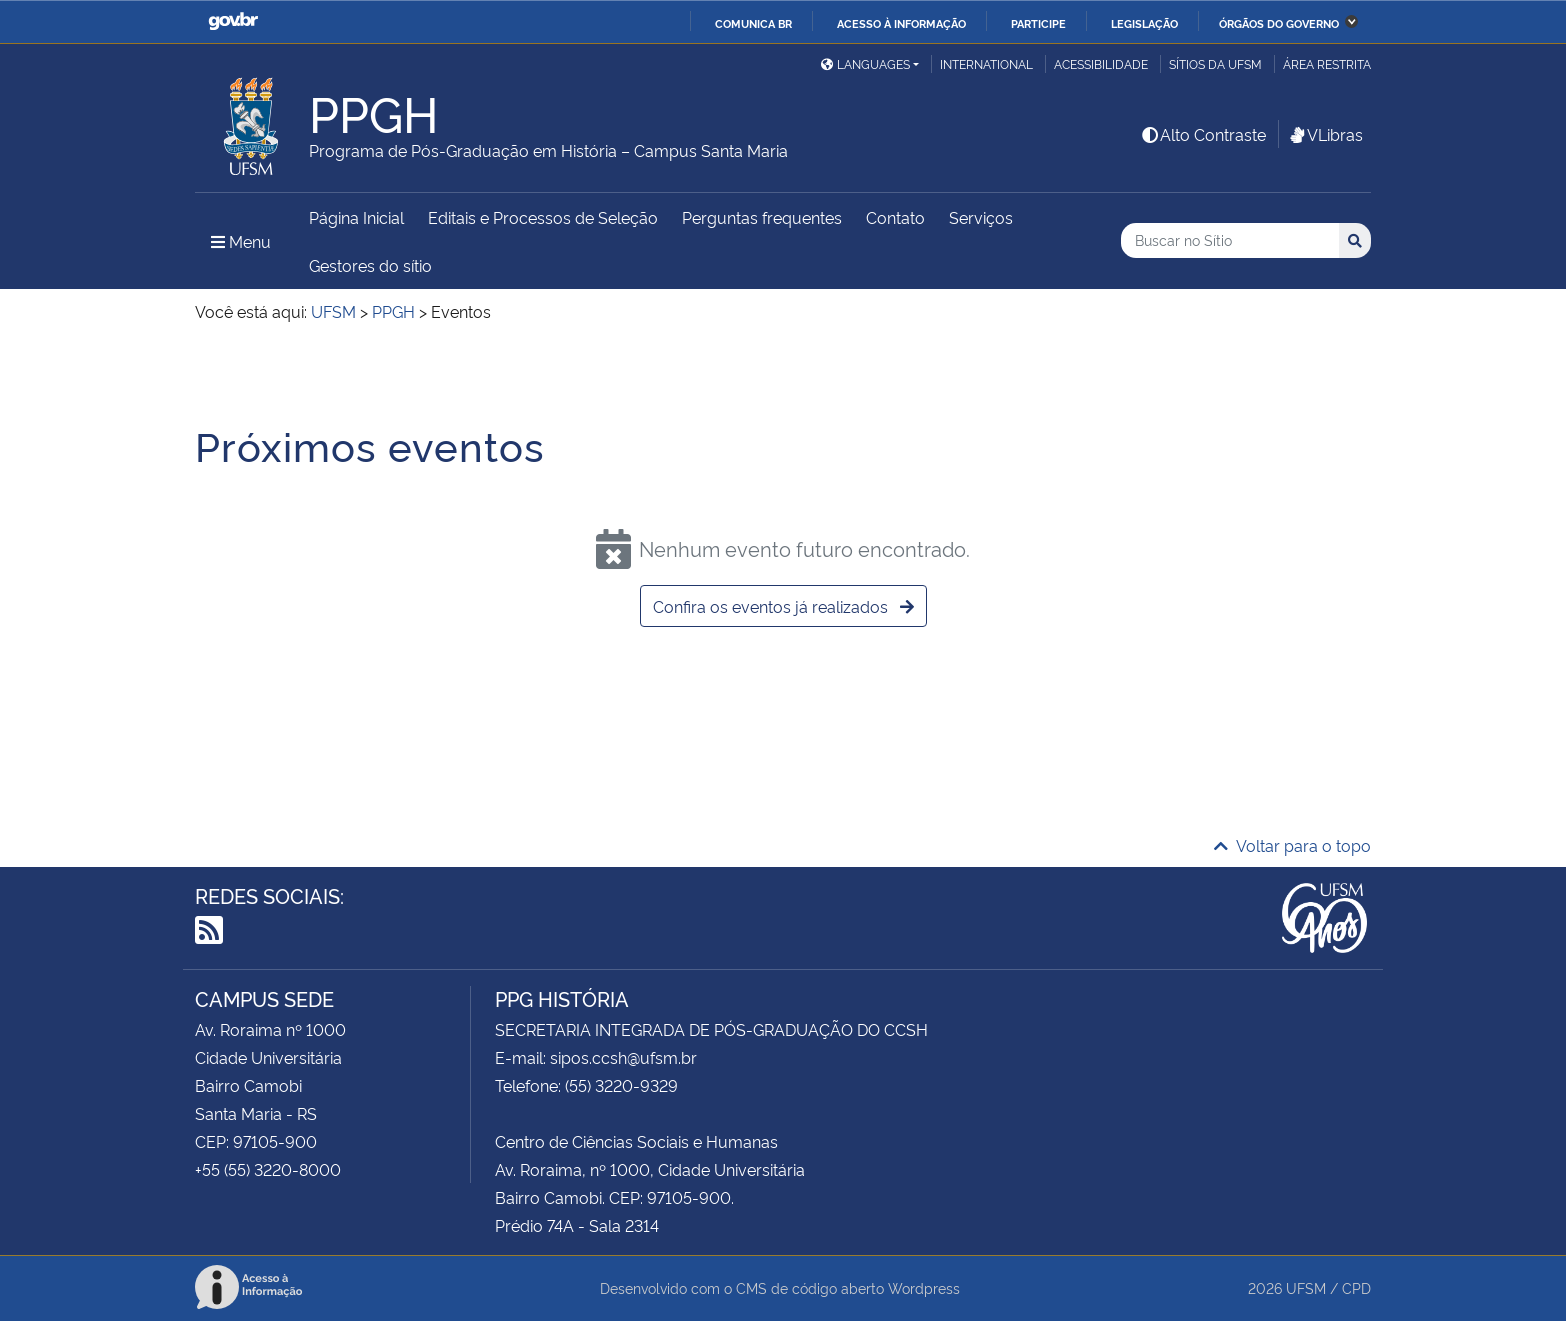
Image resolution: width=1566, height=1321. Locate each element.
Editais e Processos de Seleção (543, 217)
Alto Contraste (1203, 134)
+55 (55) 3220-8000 (268, 1169)
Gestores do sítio (370, 265)
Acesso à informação (901, 23)
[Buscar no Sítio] (1230, 240)
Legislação (1144, 23)
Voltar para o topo (1292, 845)
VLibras (1325, 134)
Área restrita (1327, 63)
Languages (865, 63)
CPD (1356, 1287)
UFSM (1306, 1287)
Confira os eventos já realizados (783, 606)
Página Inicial (356, 217)
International (986, 63)
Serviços (981, 217)
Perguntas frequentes (762, 217)
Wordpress (924, 1287)
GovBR (233, 21)
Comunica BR (753, 23)
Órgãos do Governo (1279, 23)
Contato (895, 217)
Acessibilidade (1101, 63)
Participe (1038, 23)
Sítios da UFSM (1215, 63)
